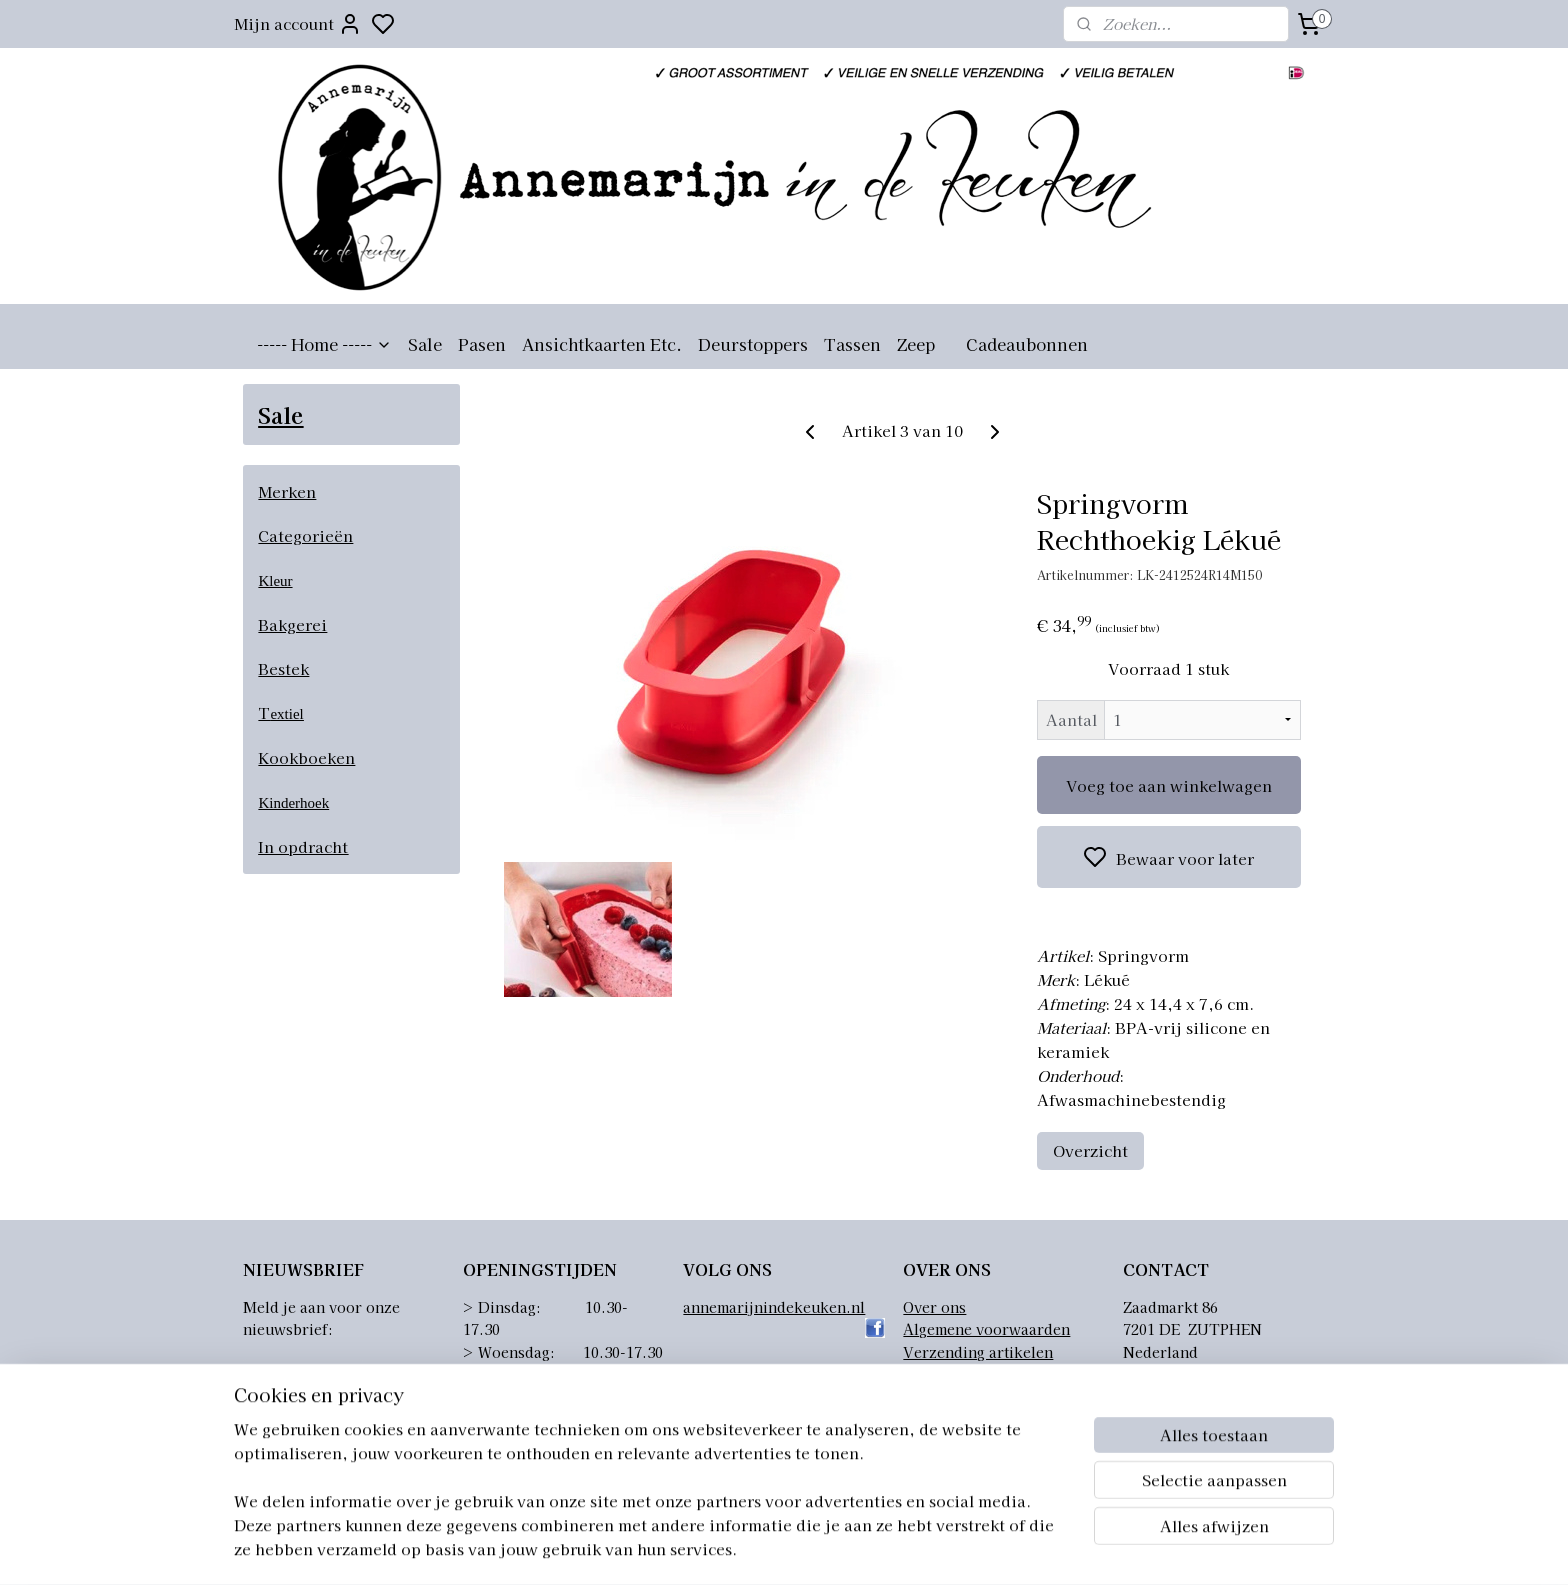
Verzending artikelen (978, 1352)
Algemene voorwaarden (986, 1329)
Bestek (283, 668)
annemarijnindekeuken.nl (774, 1307)
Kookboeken (306, 757)
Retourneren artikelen (981, 1374)
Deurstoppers (753, 344)
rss (913, 1548)
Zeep (916, 344)
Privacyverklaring (966, 1396)
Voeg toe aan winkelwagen (1169, 785)
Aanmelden (303, 1377)
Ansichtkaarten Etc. (602, 344)
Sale (425, 344)
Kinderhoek (293, 803)
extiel (286, 714)
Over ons (934, 1307)
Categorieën (305, 535)
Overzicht (1090, 1150)
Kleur (275, 581)
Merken (287, 491)
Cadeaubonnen (1027, 344)
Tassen (852, 344)
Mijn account (298, 24)
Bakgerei (292, 624)
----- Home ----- (324, 344)
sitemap (876, 1548)
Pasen (482, 344)
